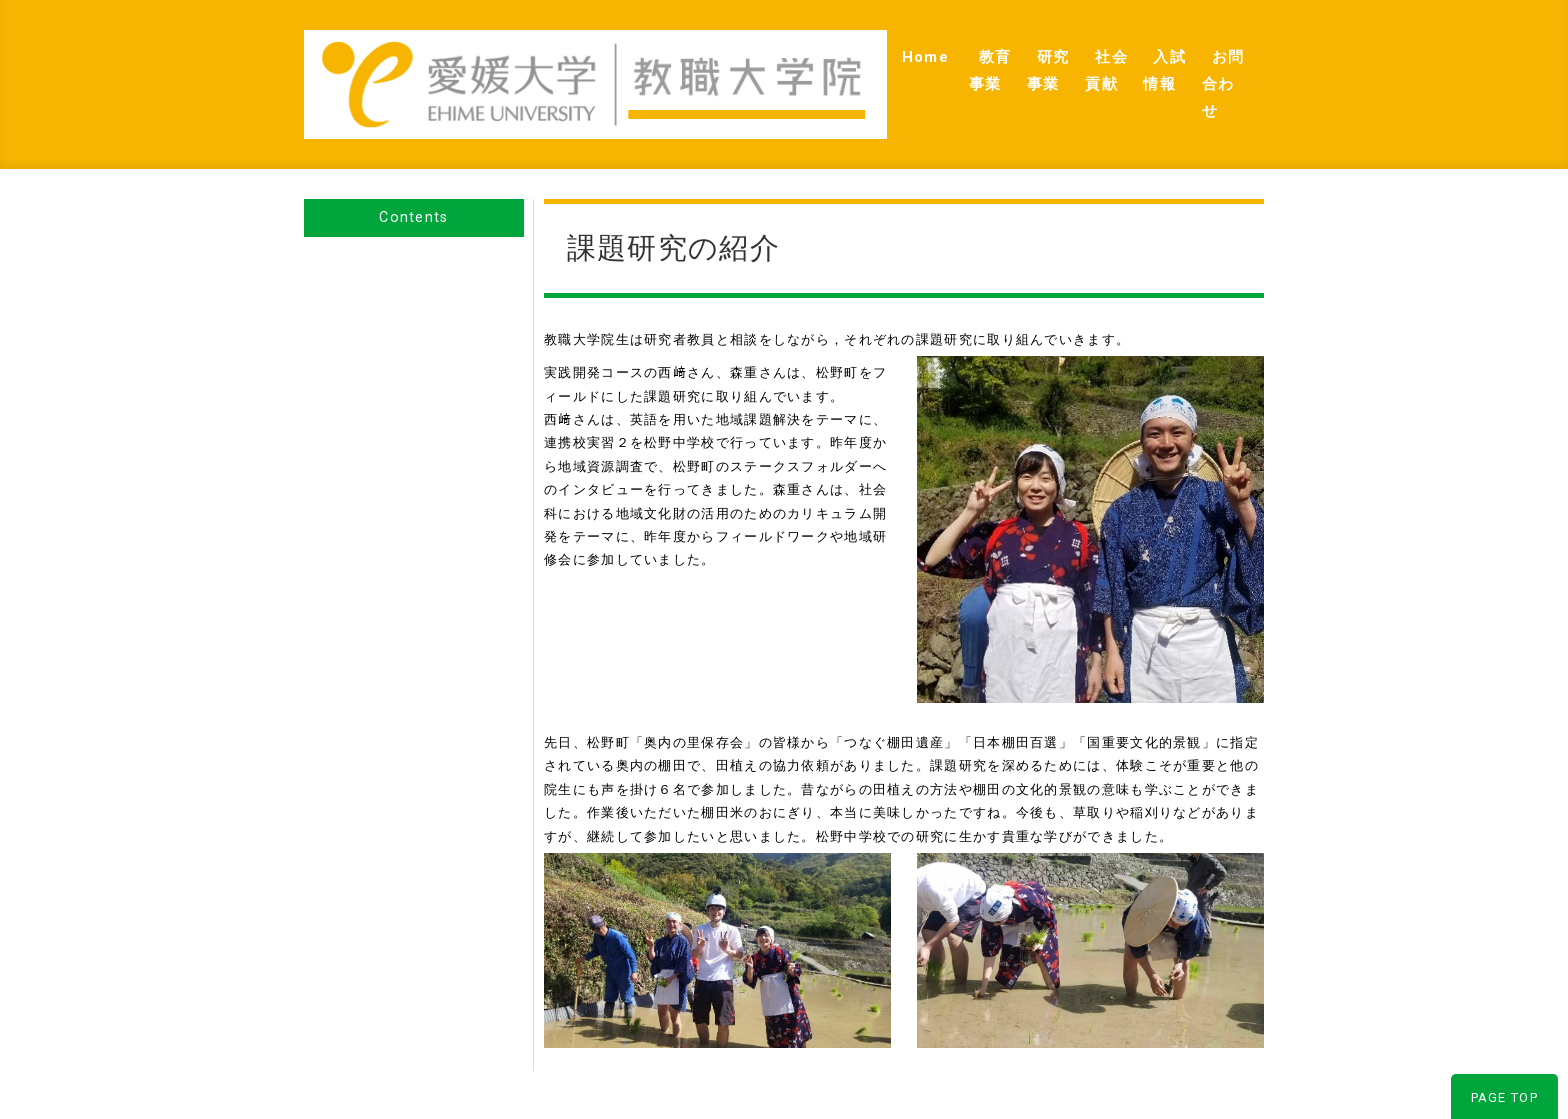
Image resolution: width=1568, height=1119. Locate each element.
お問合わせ (1210, 61)
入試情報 (1111, 61)
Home (752, 61)
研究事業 (928, 61)
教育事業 (836, 61)
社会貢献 (1019, 61)
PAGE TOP (1504, 1051)
